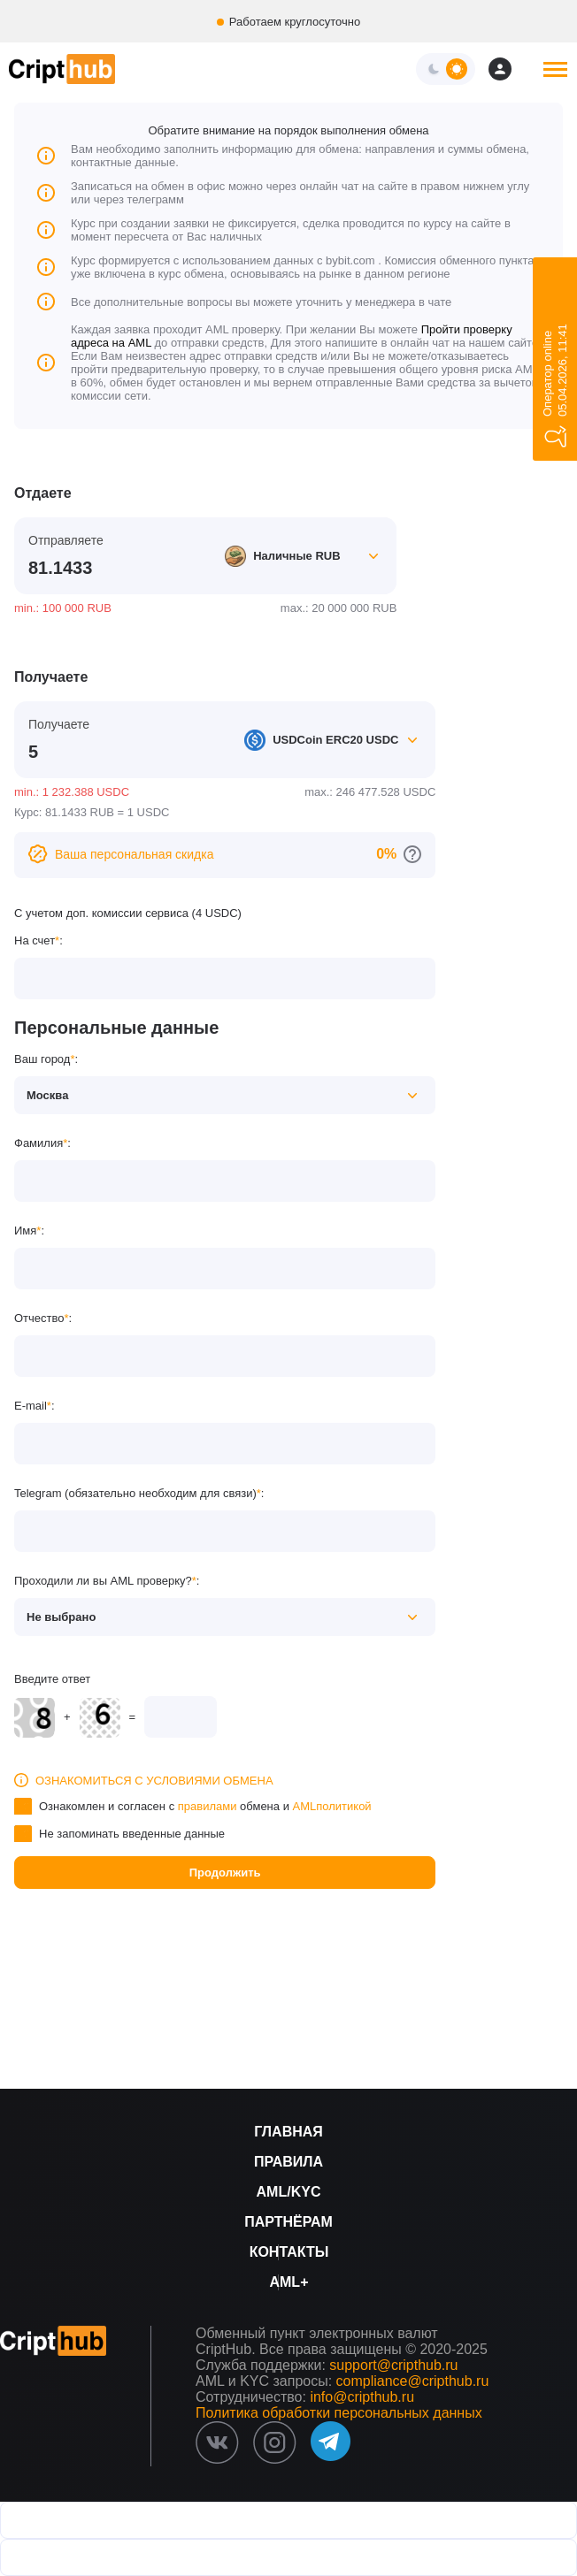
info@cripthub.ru (362, 2396)
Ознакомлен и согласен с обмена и (205, 1806)
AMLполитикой (332, 1806)
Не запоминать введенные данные (132, 1833)
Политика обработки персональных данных (339, 2412)
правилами (207, 1806)
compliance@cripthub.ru (412, 2381)
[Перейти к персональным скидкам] (412, 854)
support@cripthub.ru (393, 2365)
